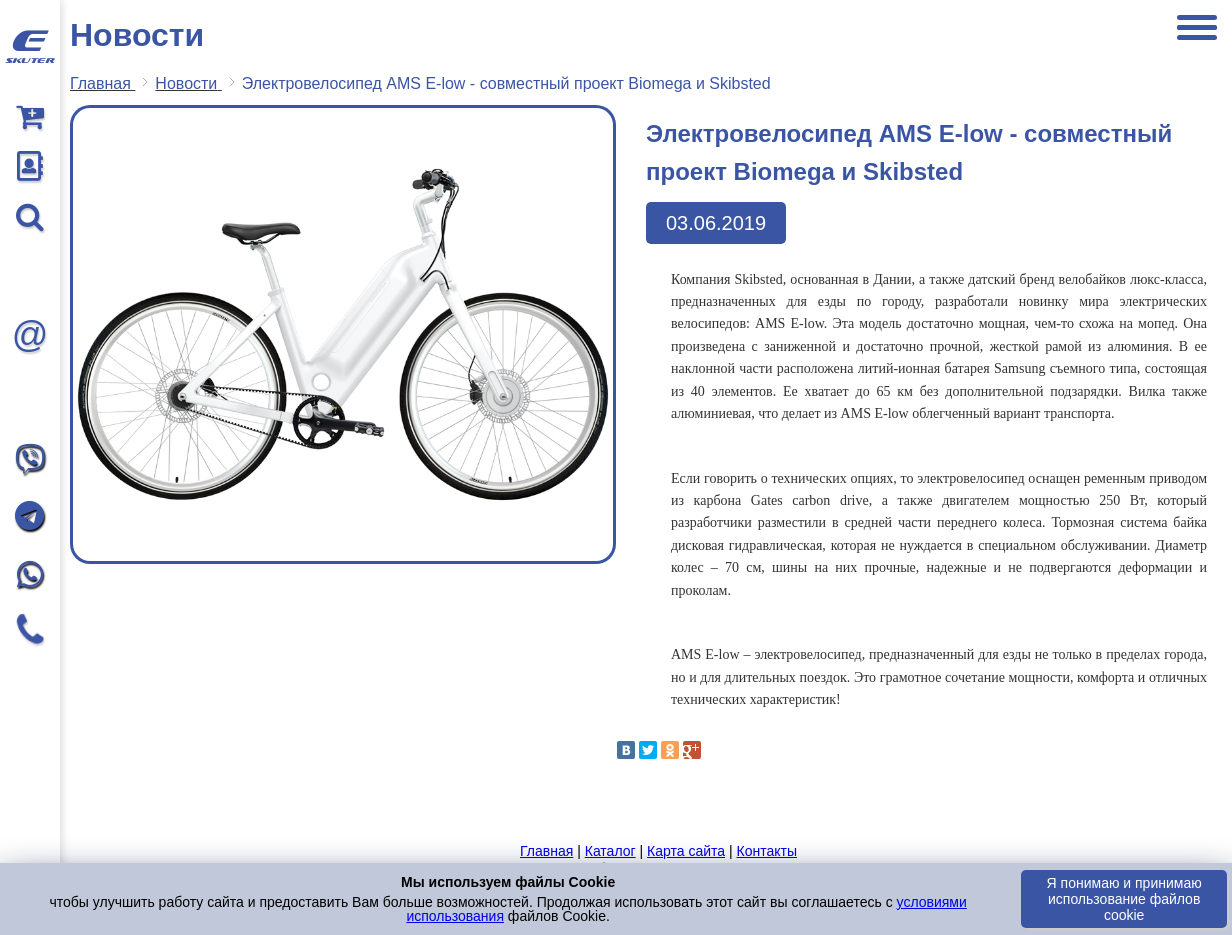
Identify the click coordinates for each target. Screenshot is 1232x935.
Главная (546, 851)
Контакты (766, 851)
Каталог (610, 851)
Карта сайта (686, 851)
